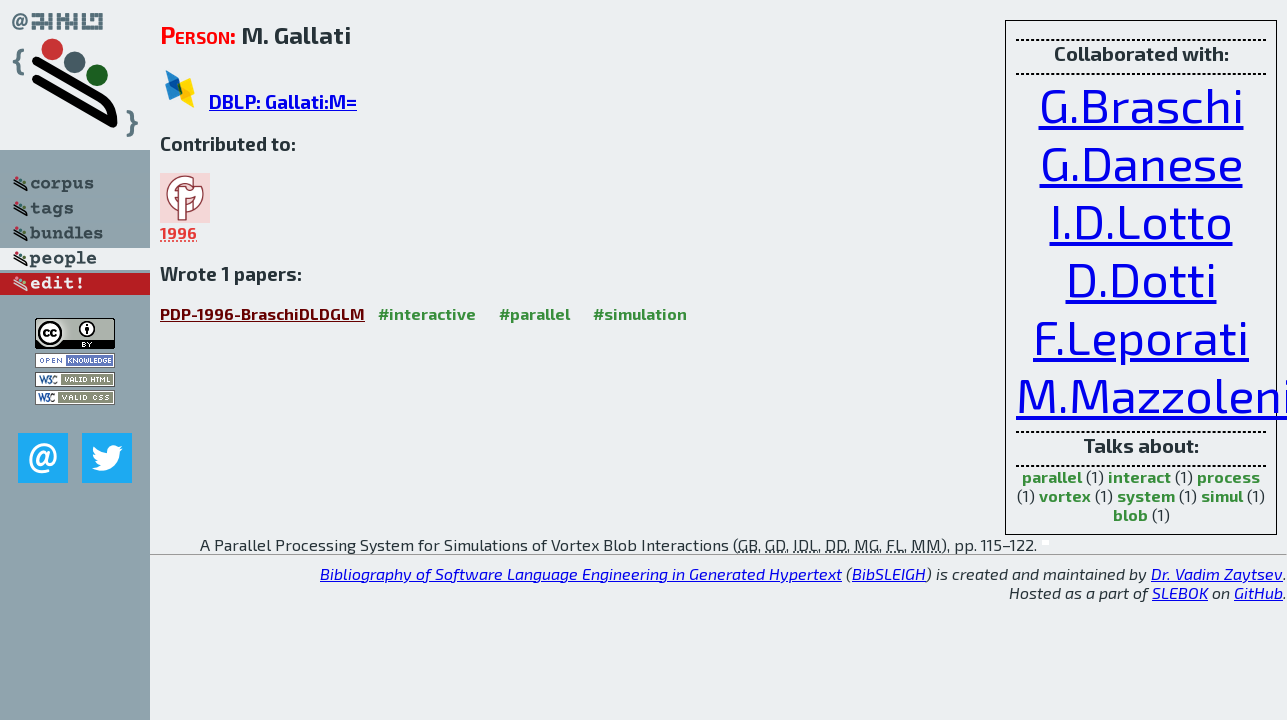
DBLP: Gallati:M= (283, 101)
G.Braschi (1141, 104)
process (1228, 476)
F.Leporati (1141, 336)
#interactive (427, 313)
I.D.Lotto (1141, 220)
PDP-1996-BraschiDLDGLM (262, 313)
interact (1139, 476)
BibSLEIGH (889, 573)
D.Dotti (1141, 278)
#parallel (534, 313)
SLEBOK (1180, 592)
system (1146, 495)
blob (1130, 514)
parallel (1052, 476)
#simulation (640, 313)
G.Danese (1141, 162)
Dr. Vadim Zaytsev (1217, 573)
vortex (1065, 495)
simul (1222, 495)
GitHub (1258, 592)
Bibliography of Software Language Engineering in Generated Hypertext (581, 573)
